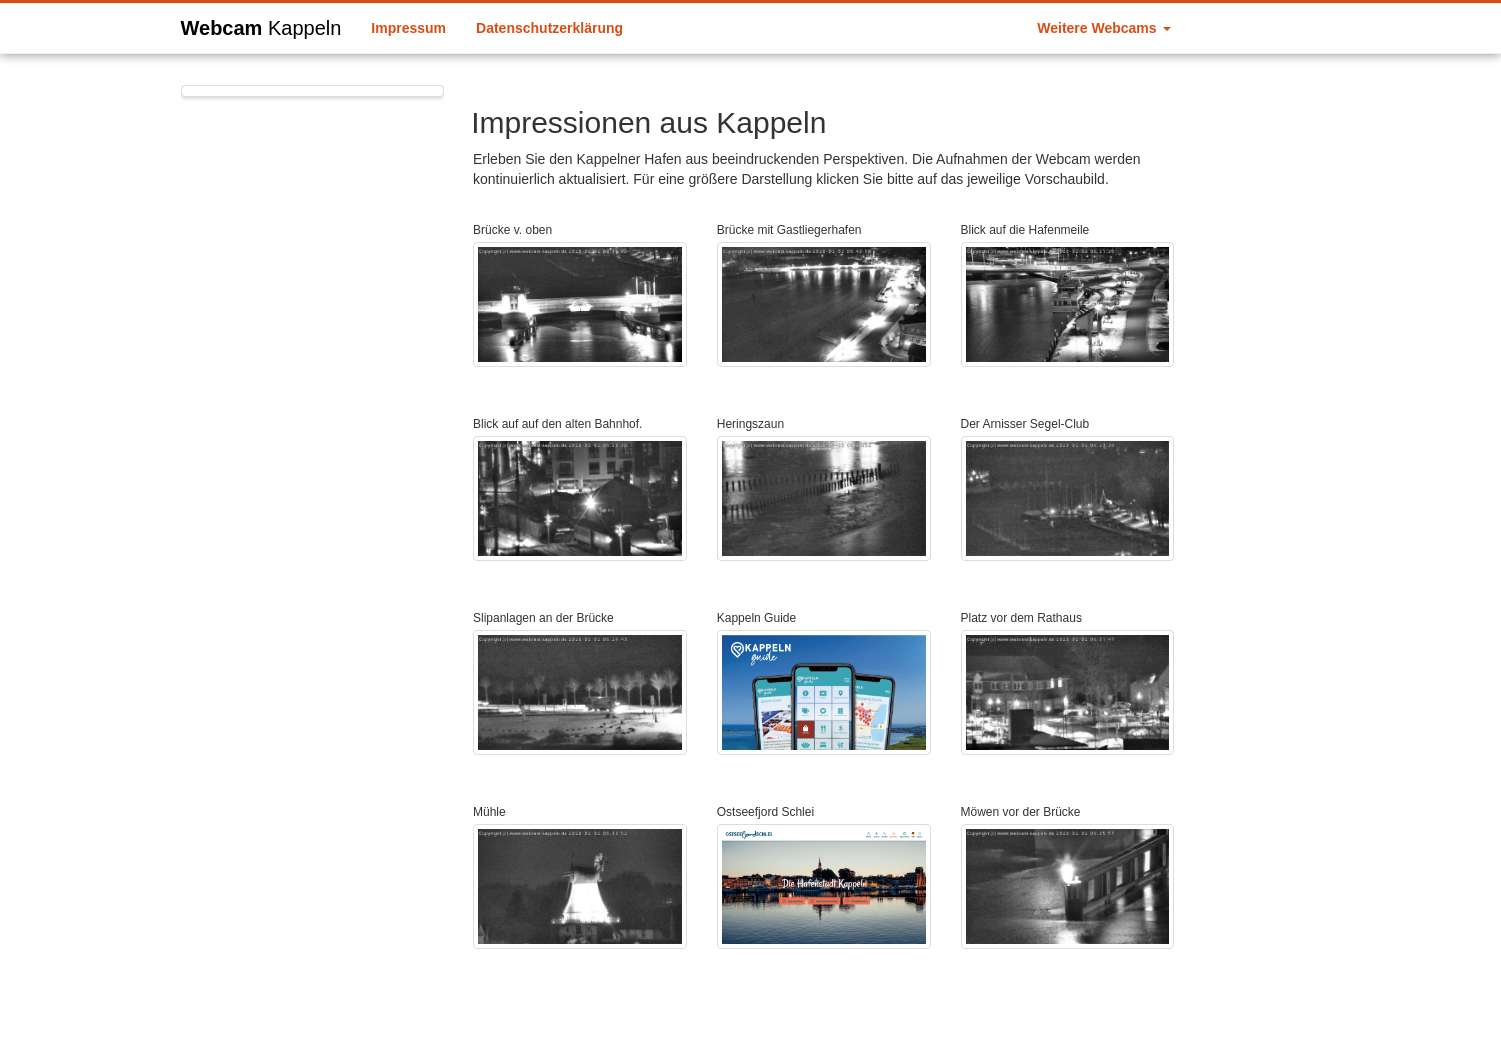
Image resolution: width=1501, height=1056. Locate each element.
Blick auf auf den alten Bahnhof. (557, 424)
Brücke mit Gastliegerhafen (789, 230)
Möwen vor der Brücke (1021, 812)
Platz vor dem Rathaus (1021, 618)
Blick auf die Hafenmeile (1025, 230)
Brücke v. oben (512, 230)
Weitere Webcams (1103, 28)
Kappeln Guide (756, 618)
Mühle (489, 812)
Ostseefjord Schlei (765, 812)
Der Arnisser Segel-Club (1025, 424)
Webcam (261, 25)
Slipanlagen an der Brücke (543, 618)
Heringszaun (750, 424)
